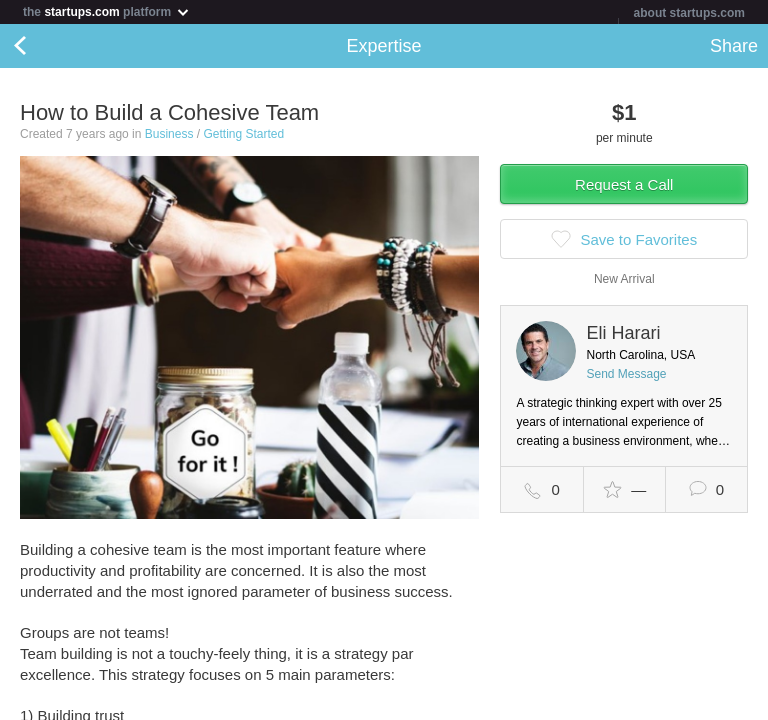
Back (40, 46)
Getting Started (243, 134)
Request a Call (624, 184)
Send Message (626, 374)
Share (734, 46)
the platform (107, 11)
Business (169, 134)
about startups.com (689, 13)
